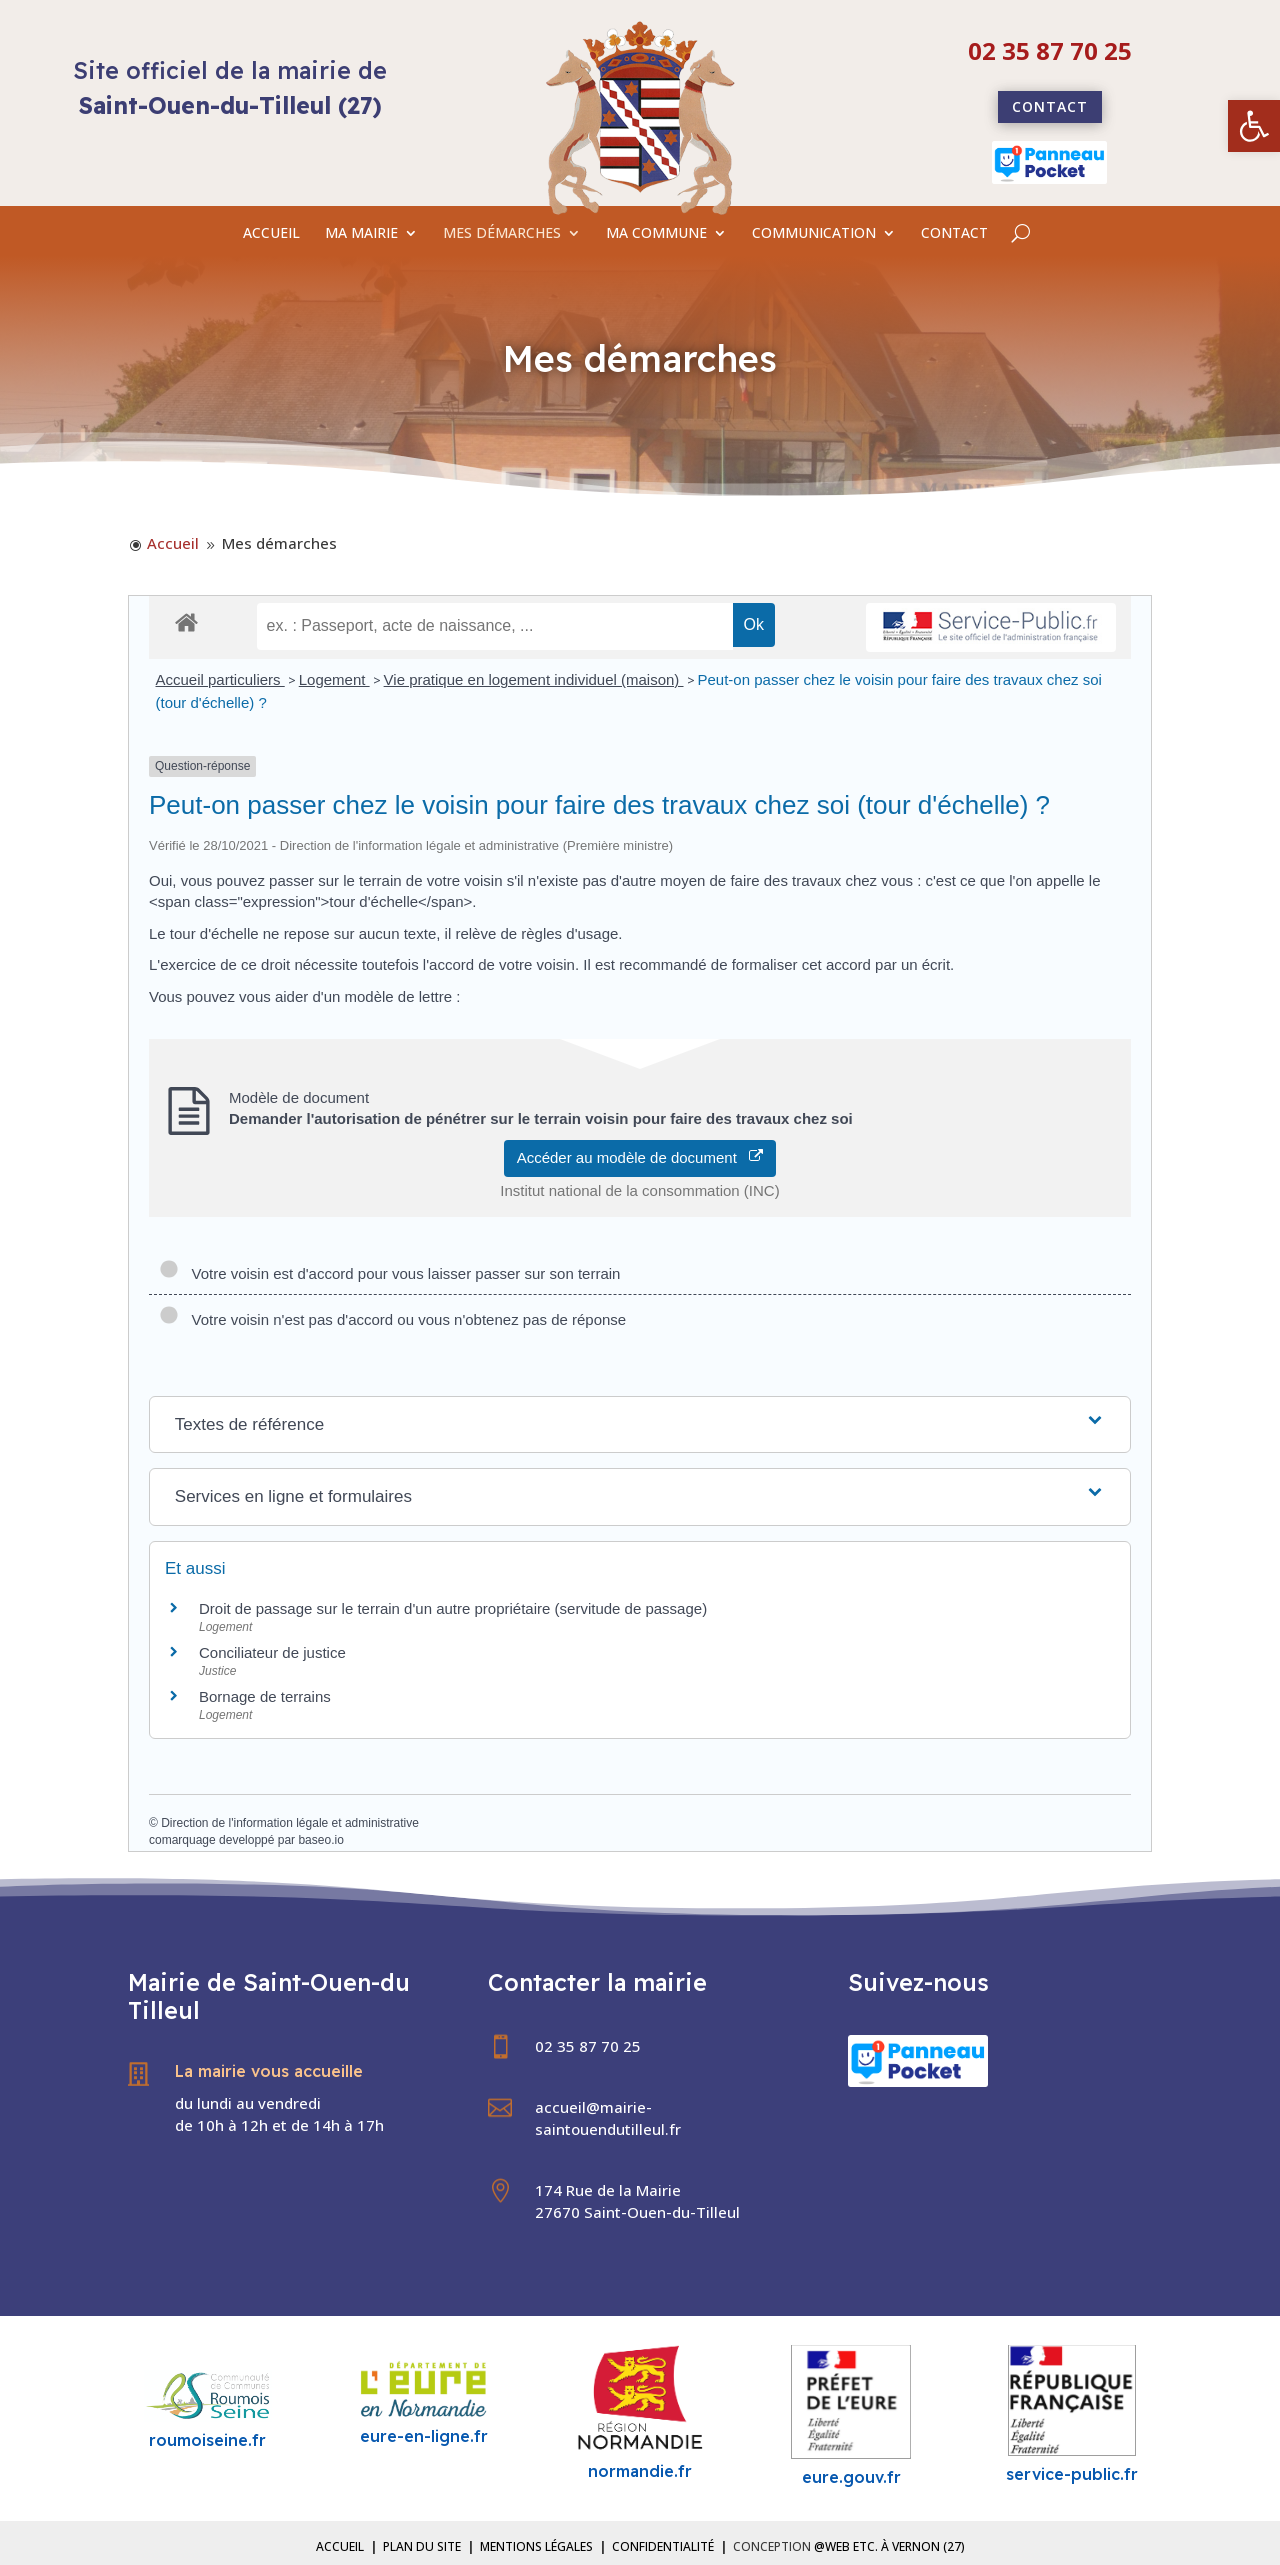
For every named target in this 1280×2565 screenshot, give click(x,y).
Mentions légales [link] (536, 2546)
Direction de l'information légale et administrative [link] (290, 1823)
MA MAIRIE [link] (361, 234)
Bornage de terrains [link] (265, 1696)
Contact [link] (1050, 106)
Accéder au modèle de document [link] (640, 1157)
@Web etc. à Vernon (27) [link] (889, 2546)
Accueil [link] (340, 2546)
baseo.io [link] (320, 1840)
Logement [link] (334, 679)
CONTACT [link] (954, 234)
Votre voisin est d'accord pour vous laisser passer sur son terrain (389, 1273)
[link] (1254, 126)
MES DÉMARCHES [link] (502, 234)
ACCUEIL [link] (271, 234)
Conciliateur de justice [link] (272, 1652)
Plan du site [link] (422, 2546)
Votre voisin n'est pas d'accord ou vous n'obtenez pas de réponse (392, 1319)
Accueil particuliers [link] (220, 679)
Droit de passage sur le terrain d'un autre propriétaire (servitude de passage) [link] (453, 1608)
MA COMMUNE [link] (656, 234)
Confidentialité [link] (663, 2546)
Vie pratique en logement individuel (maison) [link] (534, 679)
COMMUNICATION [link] (814, 234)
